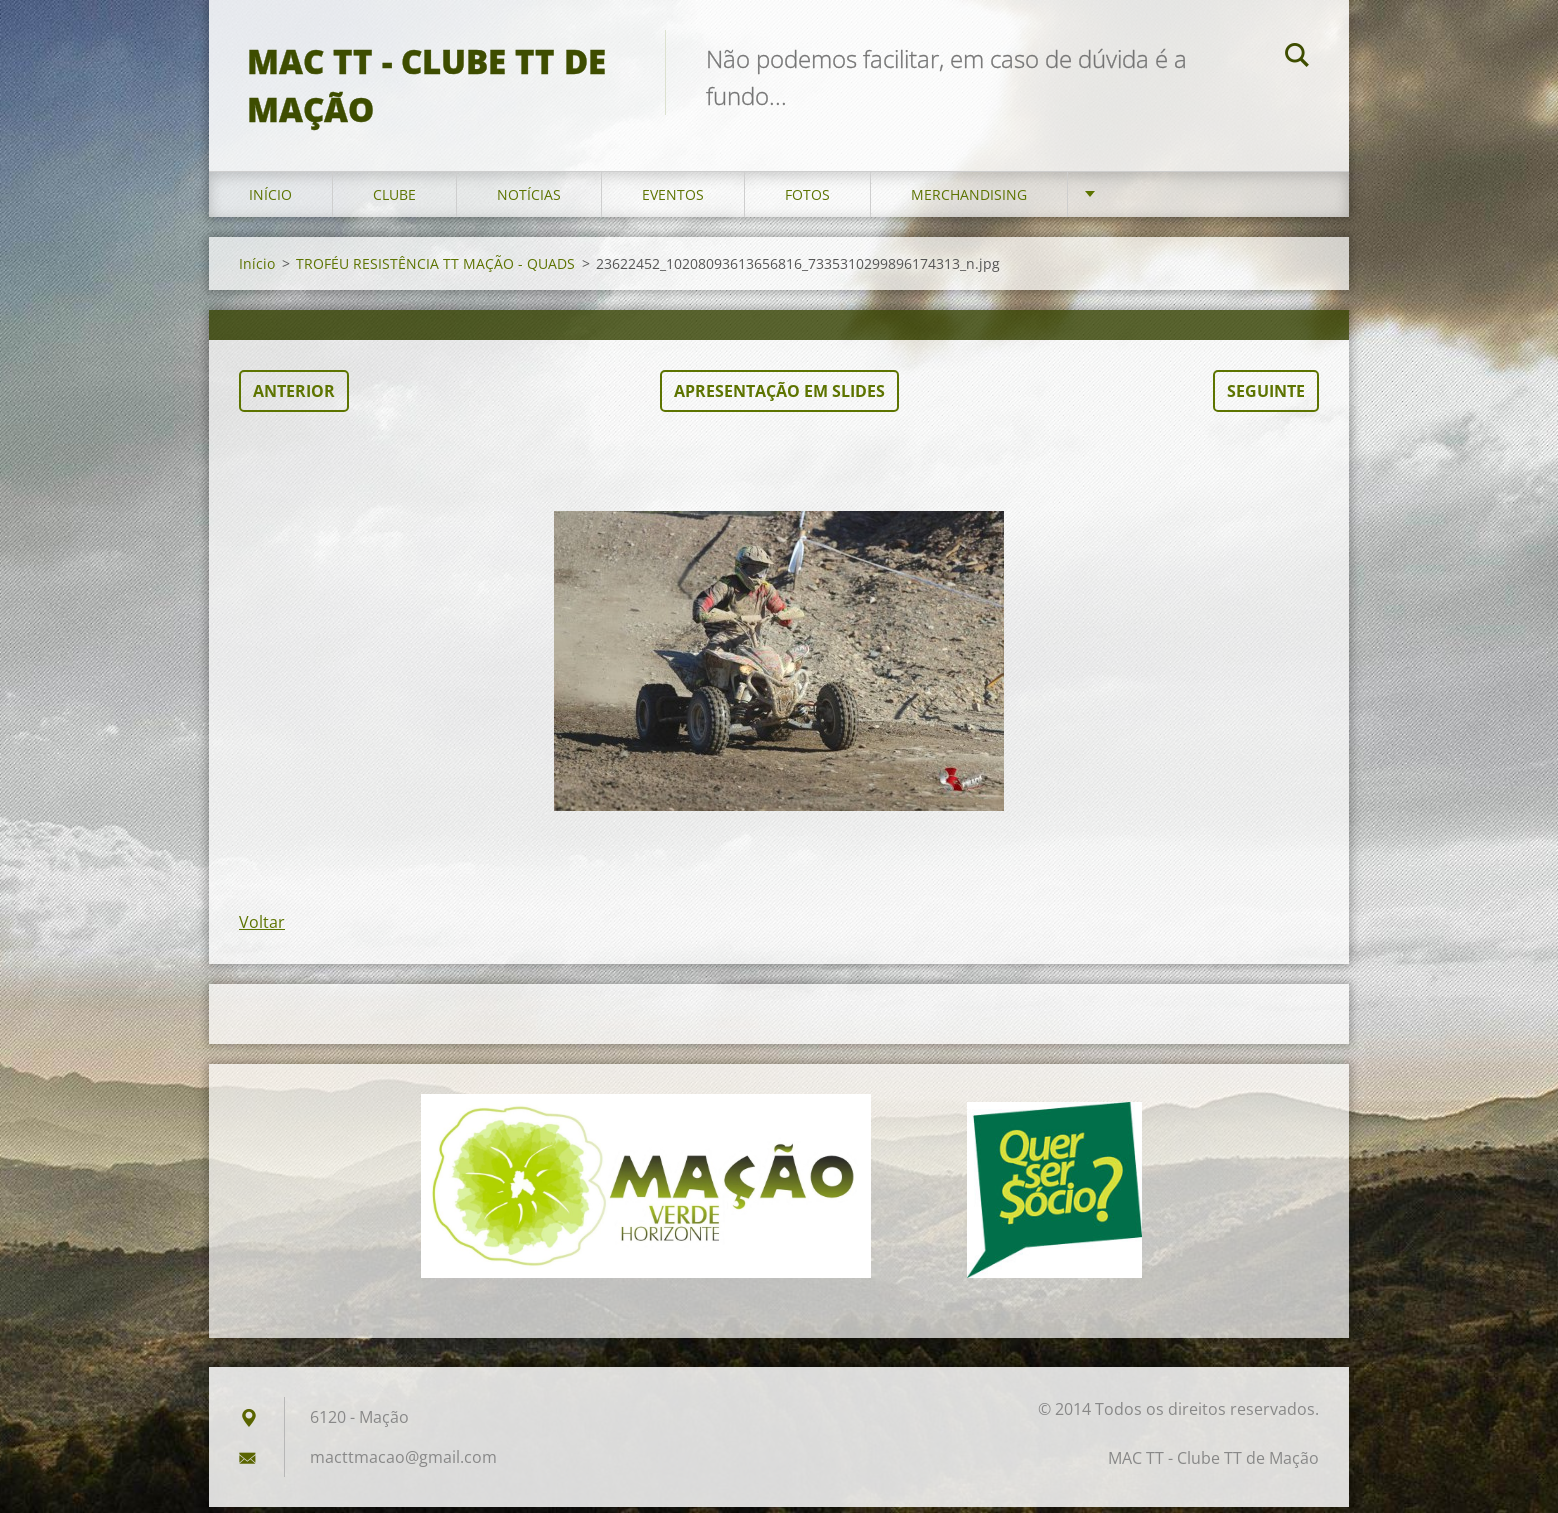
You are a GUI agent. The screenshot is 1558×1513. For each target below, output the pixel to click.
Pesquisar (1297, 58)
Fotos (807, 199)
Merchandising (969, 199)
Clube (394, 199)
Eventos (673, 199)
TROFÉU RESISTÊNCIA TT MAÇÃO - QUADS (435, 268)
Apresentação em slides (779, 396)
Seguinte (1266, 396)
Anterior (294, 396)
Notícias (529, 199)
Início (270, 199)
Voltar (262, 927)
